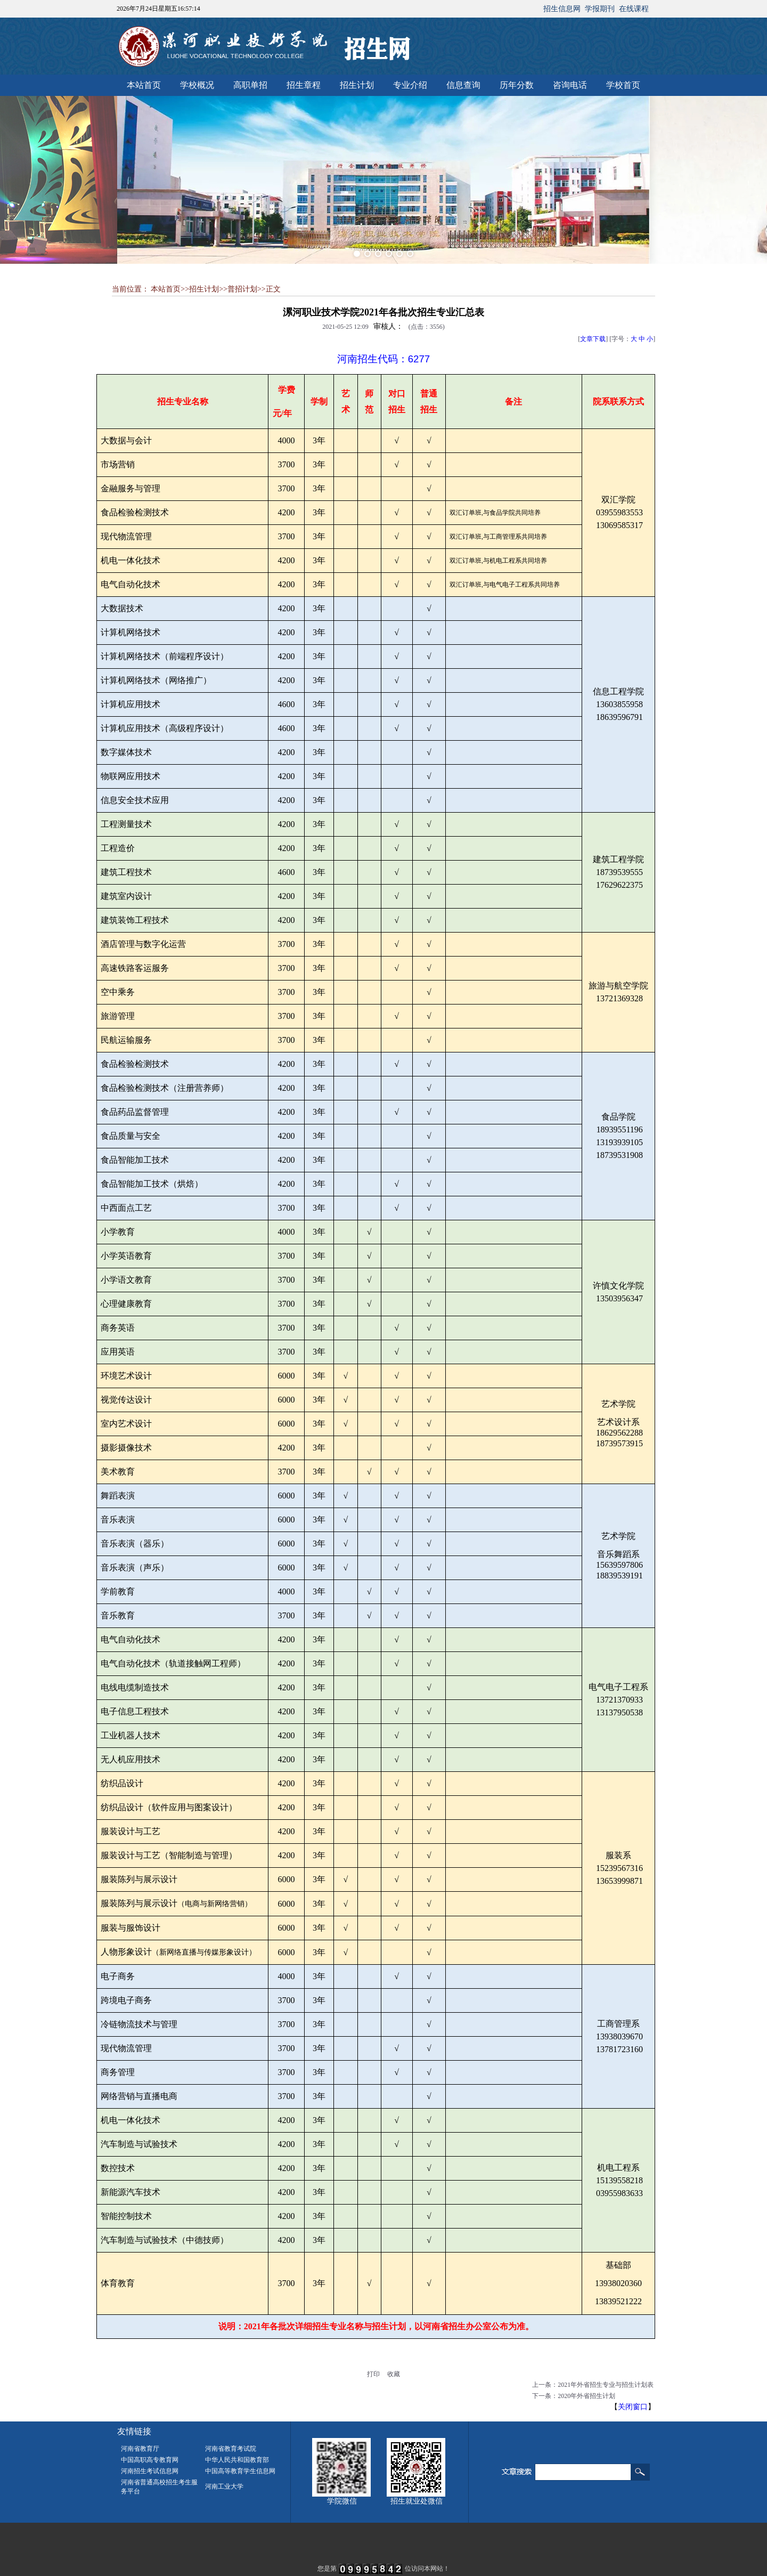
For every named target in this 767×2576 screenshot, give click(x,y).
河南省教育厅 (140, 2448)
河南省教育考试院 (230, 2448)
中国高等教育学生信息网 (240, 2471)
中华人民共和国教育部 (237, 2460)
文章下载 (593, 339)
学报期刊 (600, 9)
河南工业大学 (224, 2486)
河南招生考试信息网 (149, 2471)
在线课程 (634, 9)
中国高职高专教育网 (149, 2460)
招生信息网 (562, 9)
